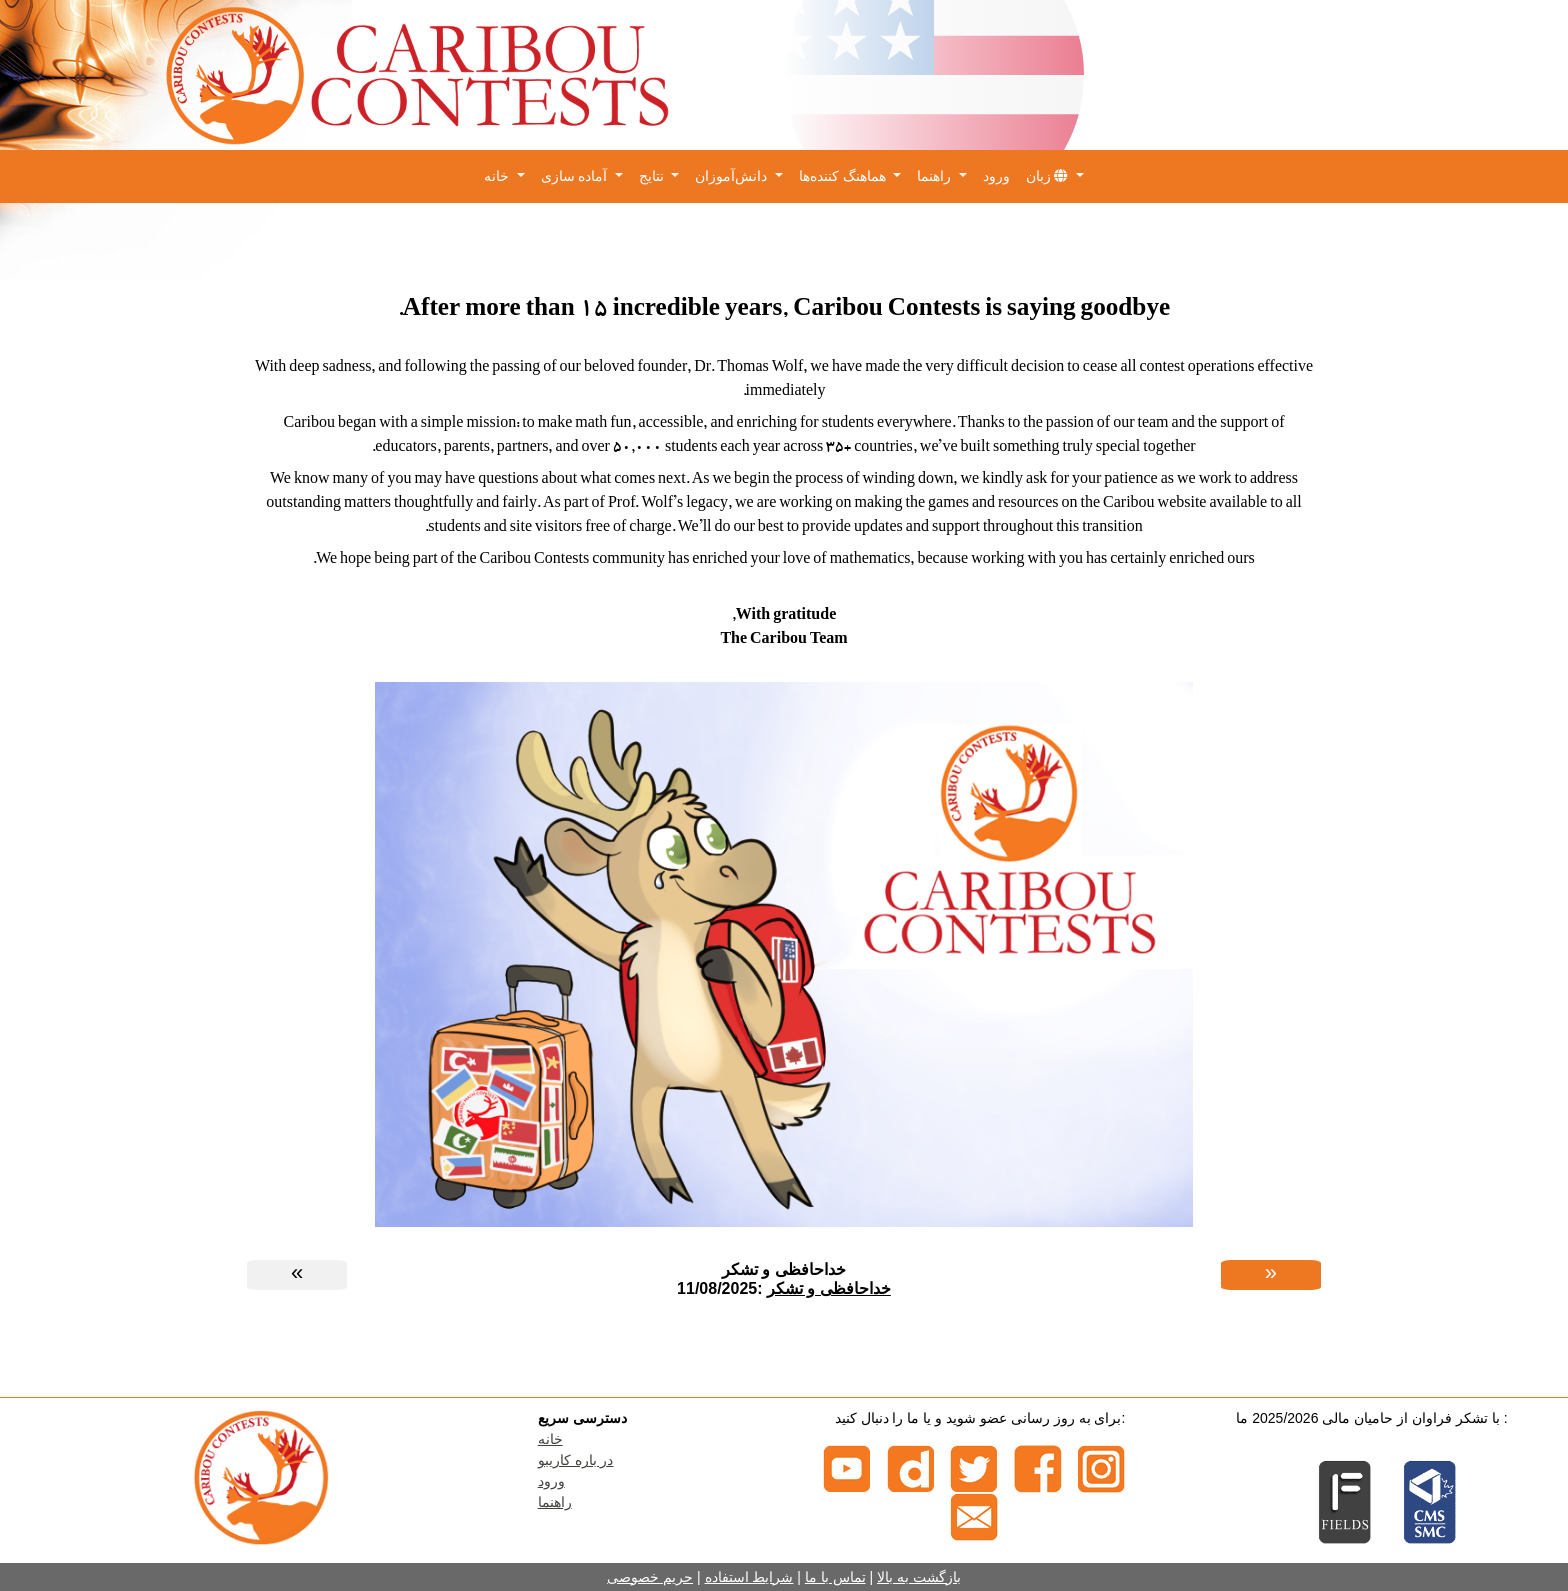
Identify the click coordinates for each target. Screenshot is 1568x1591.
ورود (996, 176)
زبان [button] (1049, 176)
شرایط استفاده (749, 1577)
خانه (550, 1439)
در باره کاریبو (576, 1460)
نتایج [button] (653, 176)
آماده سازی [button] (576, 176)
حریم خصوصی (650, 1577)
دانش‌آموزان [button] (733, 176)
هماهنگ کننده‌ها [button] (844, 176)
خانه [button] (498, 176)
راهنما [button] (936, 176)
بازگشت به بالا (919, 1577)
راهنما (555, 1502)
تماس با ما (835, 1577)
